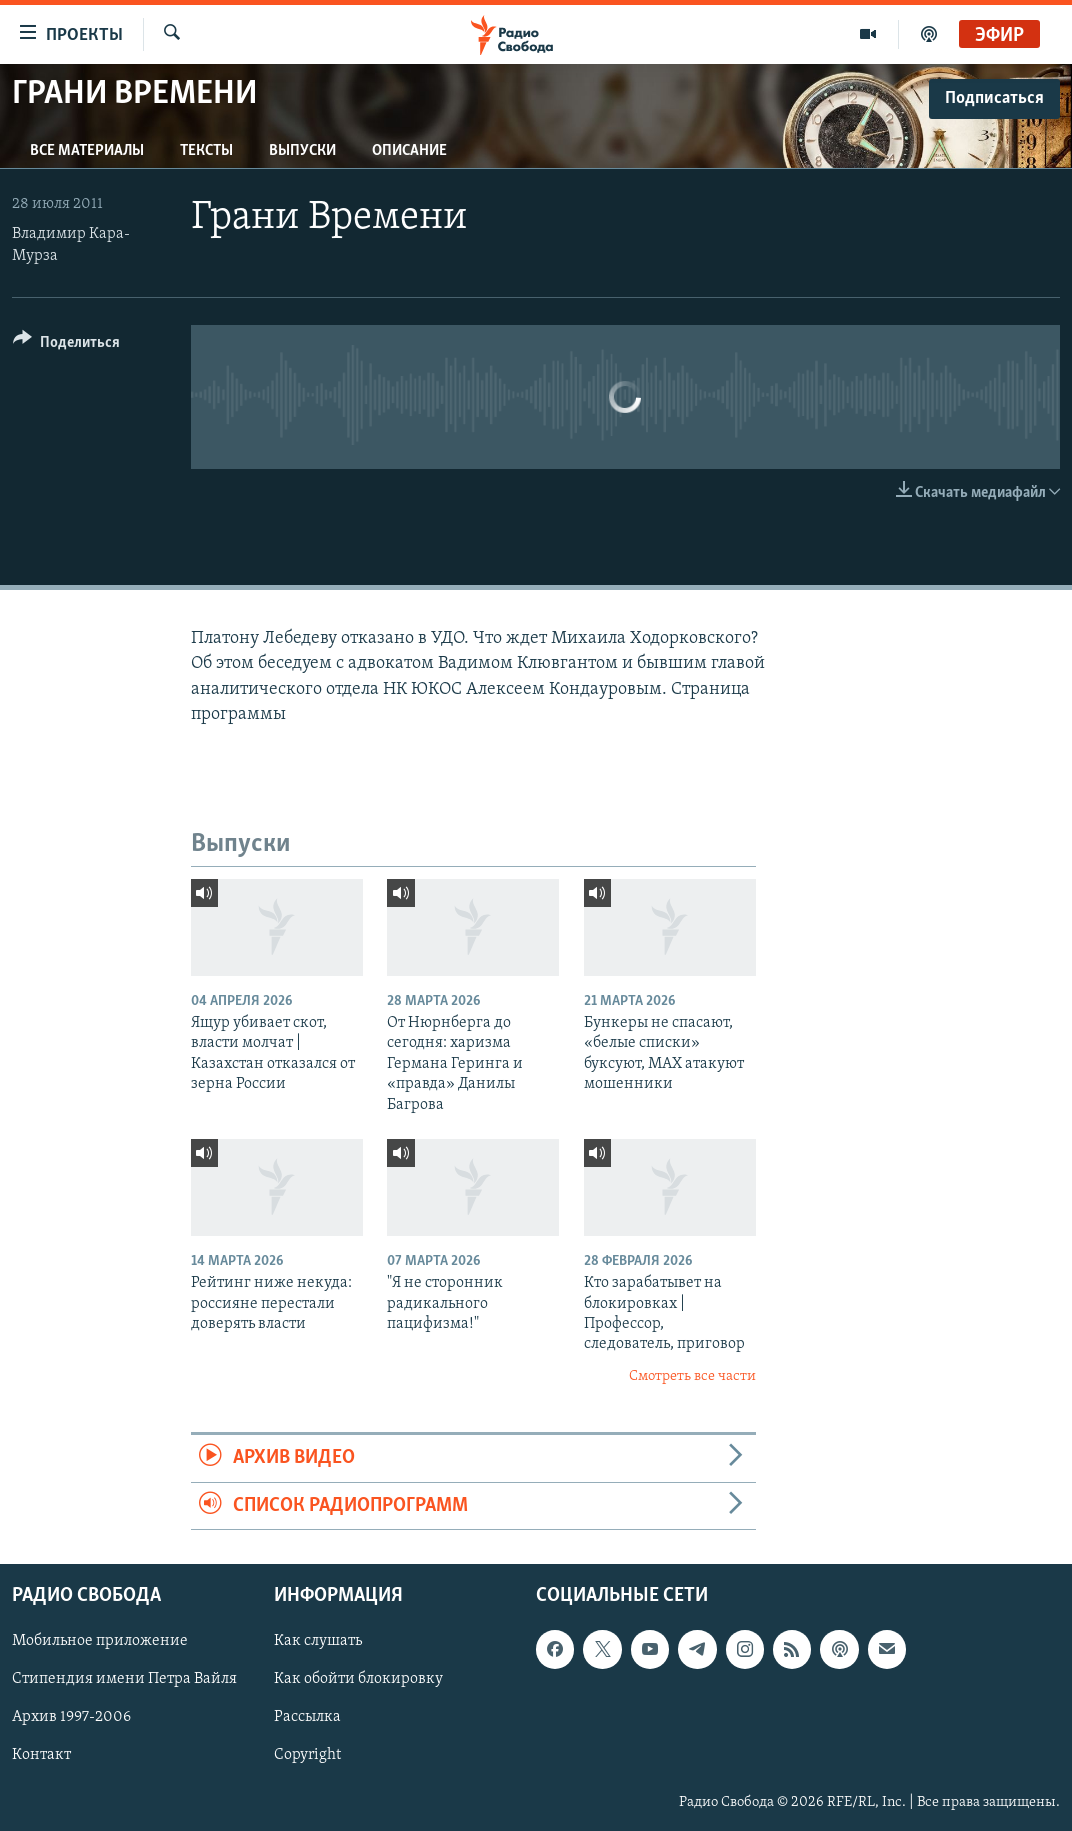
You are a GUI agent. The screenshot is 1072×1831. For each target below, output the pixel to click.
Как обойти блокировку (358, 1679)
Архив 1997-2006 (71, 1717)
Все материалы (87, 151)
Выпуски (302, 151)
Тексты (206, 151)
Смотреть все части (692, 1376)
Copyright (307, 1755)
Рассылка (307, 1717)
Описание (409, 151)
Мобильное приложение (100, 1641)
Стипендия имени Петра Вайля (124, 1679)
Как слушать (318, 1641)
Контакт (41, 1755)
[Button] (66, 345)
